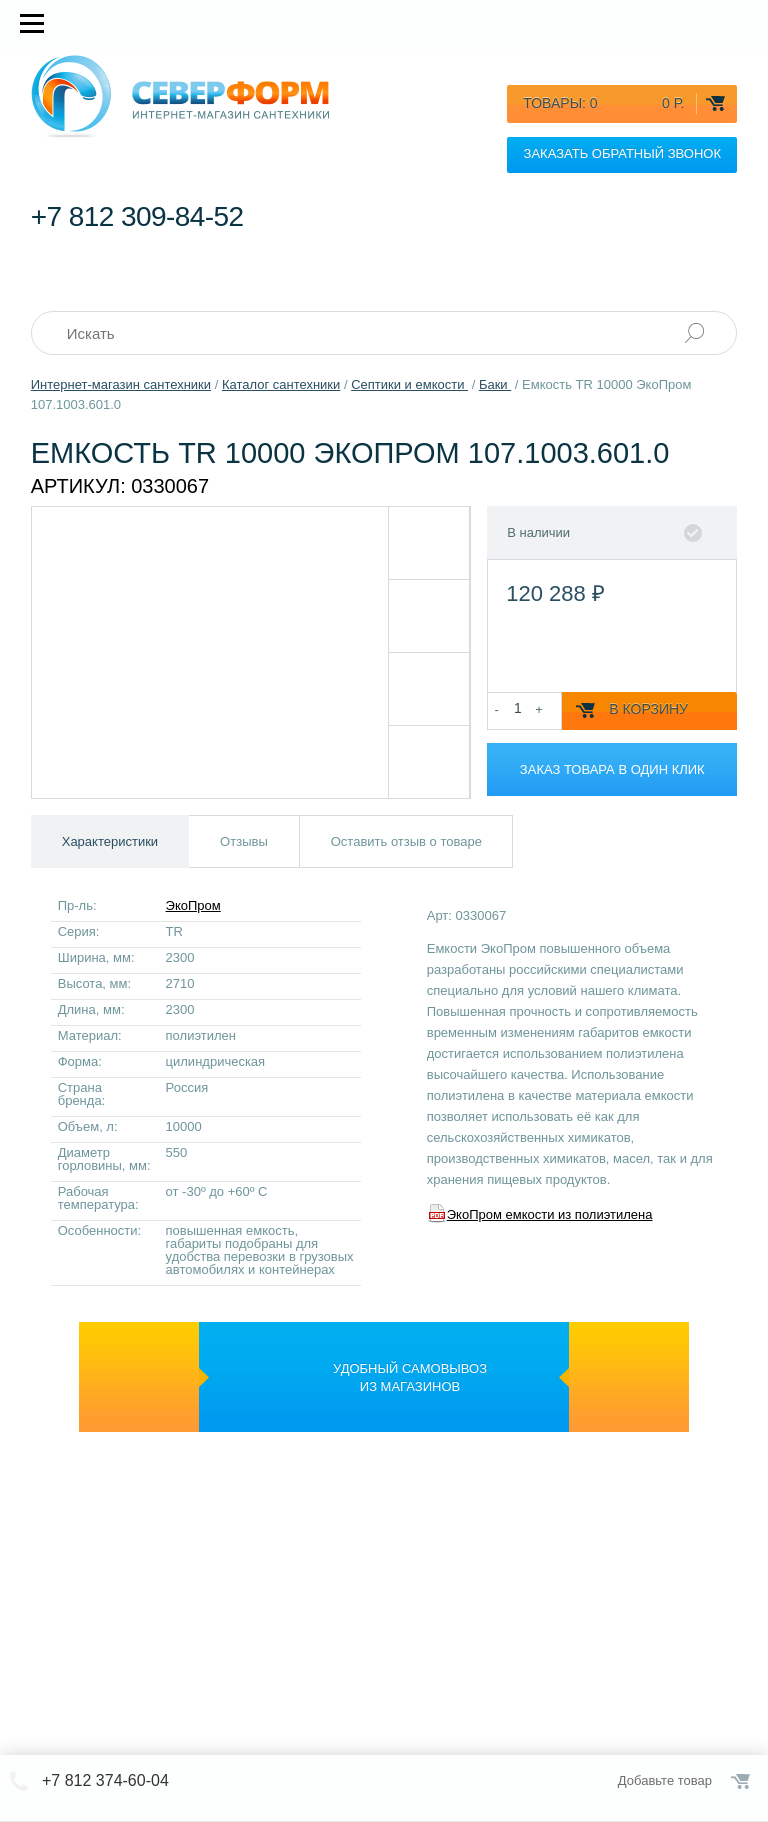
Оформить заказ (742, 1781)
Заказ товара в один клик (612, 769)
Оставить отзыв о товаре (406, 841)
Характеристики (110, 841)
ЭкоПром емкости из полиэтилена (550, 1214)
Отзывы (244, 841)
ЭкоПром (193, 905)
